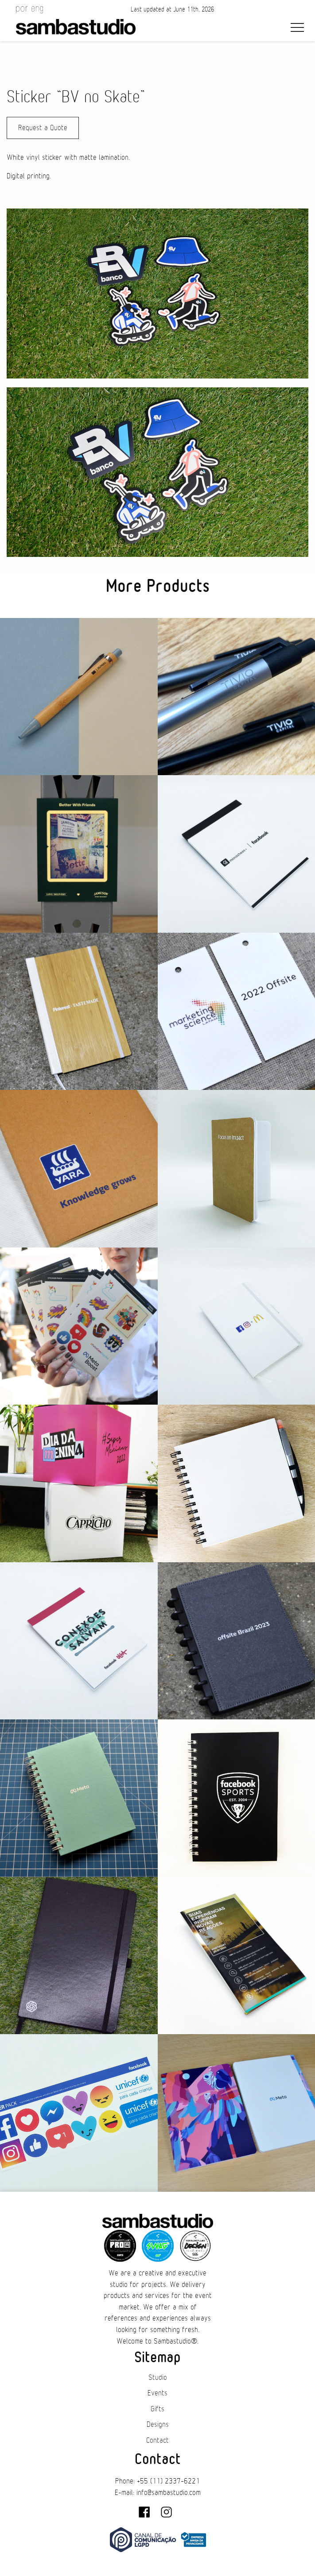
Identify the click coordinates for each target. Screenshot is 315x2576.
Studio (157, 2378)
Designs (158, 2425)
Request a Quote (42, 128)
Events (157, 2393)
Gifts (157, 2409)
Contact (157, 2441)
